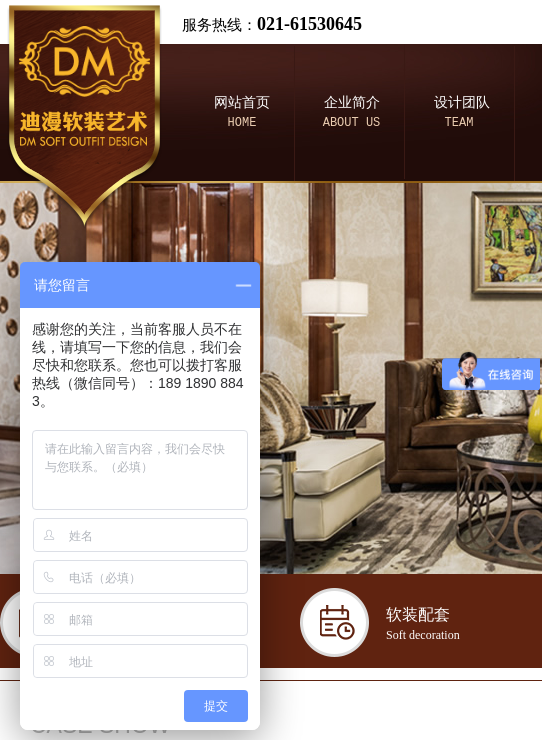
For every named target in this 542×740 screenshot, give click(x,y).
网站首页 (242, 102)
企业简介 (352, 102)
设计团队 (462, 102)
